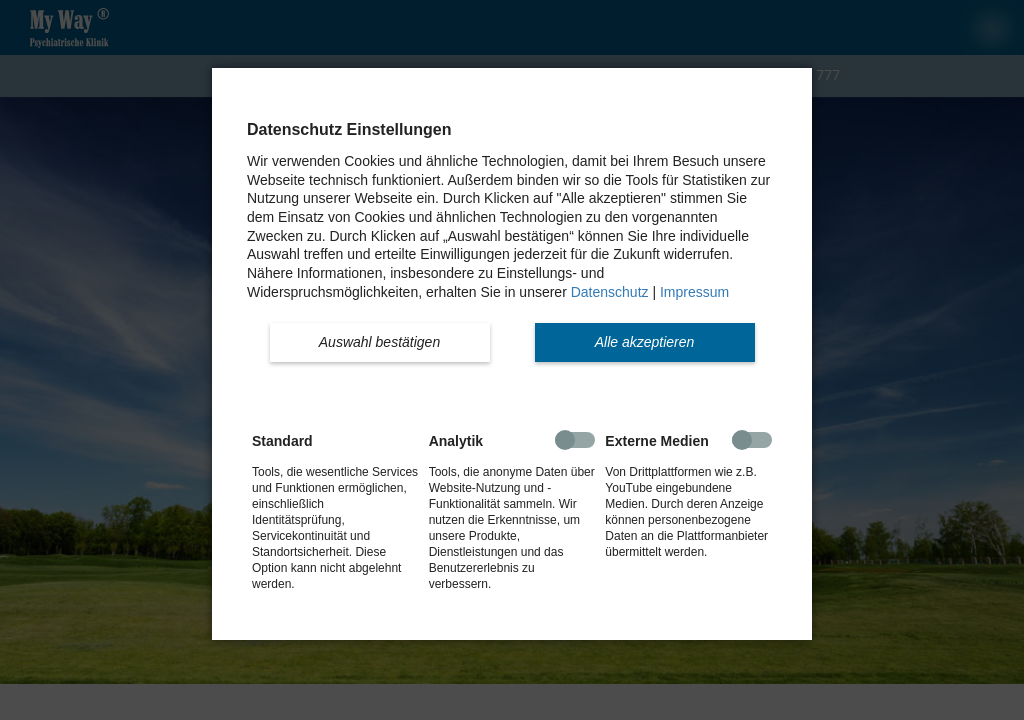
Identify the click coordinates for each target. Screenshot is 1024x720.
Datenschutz (610, 292)
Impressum (694, 292)
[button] (380, 342)
